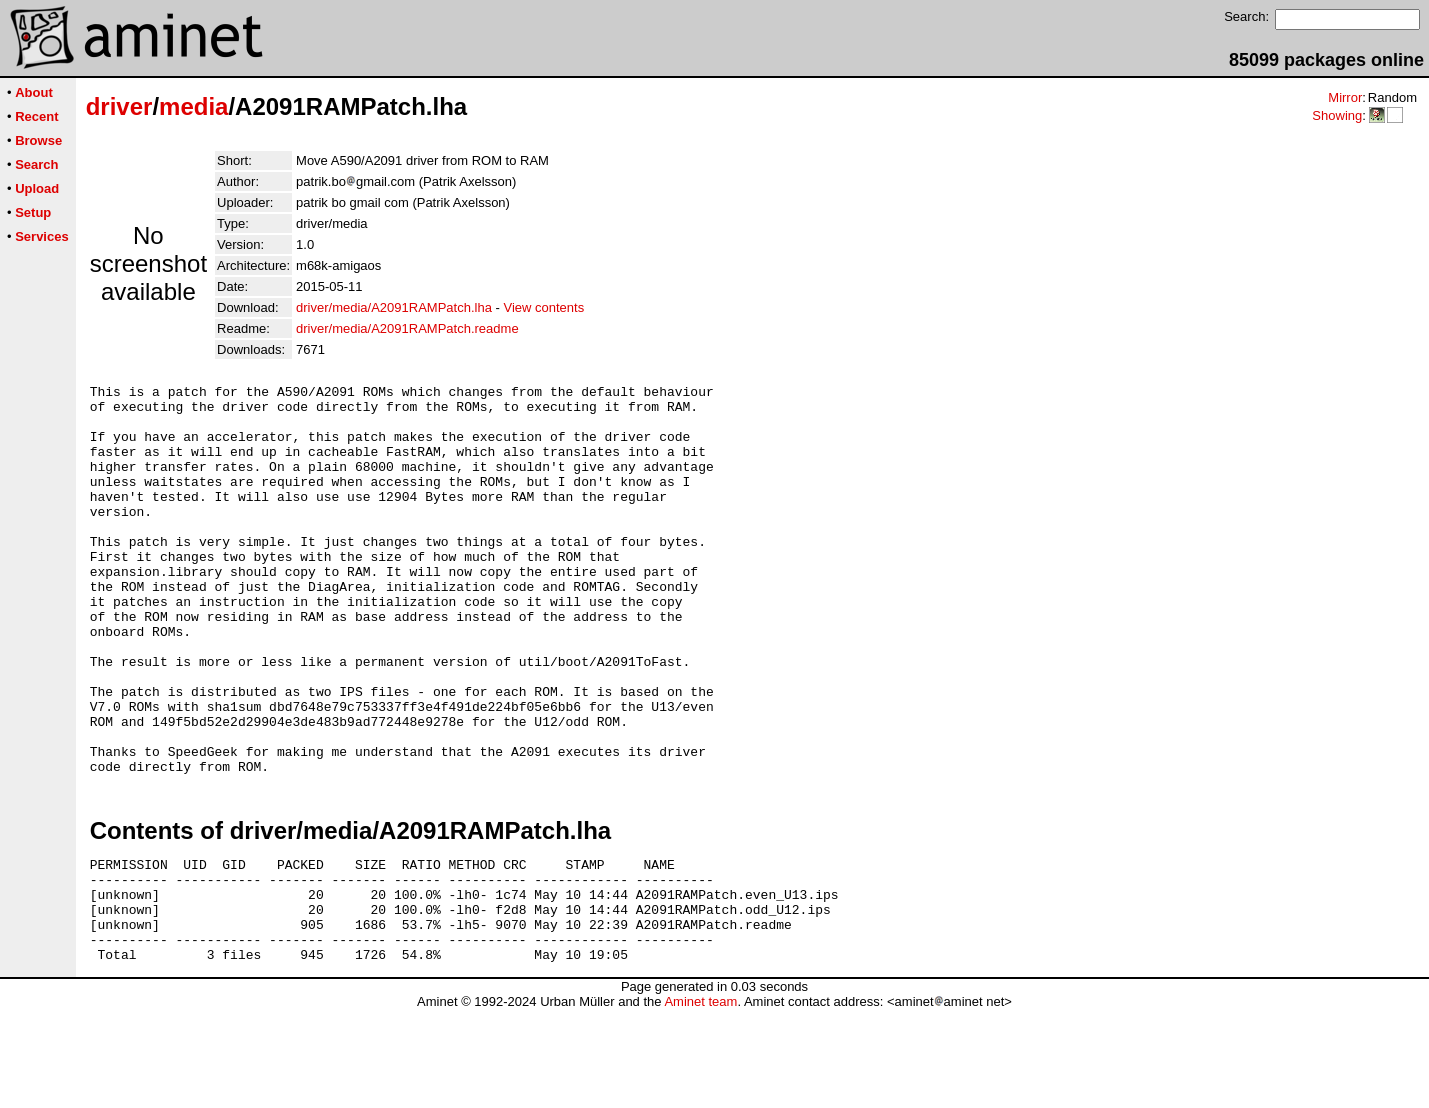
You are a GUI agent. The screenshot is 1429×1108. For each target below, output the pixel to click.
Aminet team (700, 1100)
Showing (1337, 115)
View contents (543, 307)
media (193, 106)
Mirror (1345, 97)
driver (119, 106)
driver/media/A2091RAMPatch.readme (407, 328)
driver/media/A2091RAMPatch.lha (394, 307)
